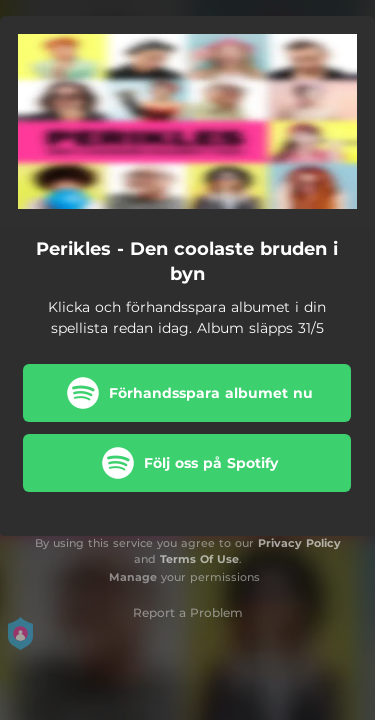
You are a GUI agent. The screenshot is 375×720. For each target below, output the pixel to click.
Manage (133, 577)
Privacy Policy (299, 543)
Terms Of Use (199, 559)
